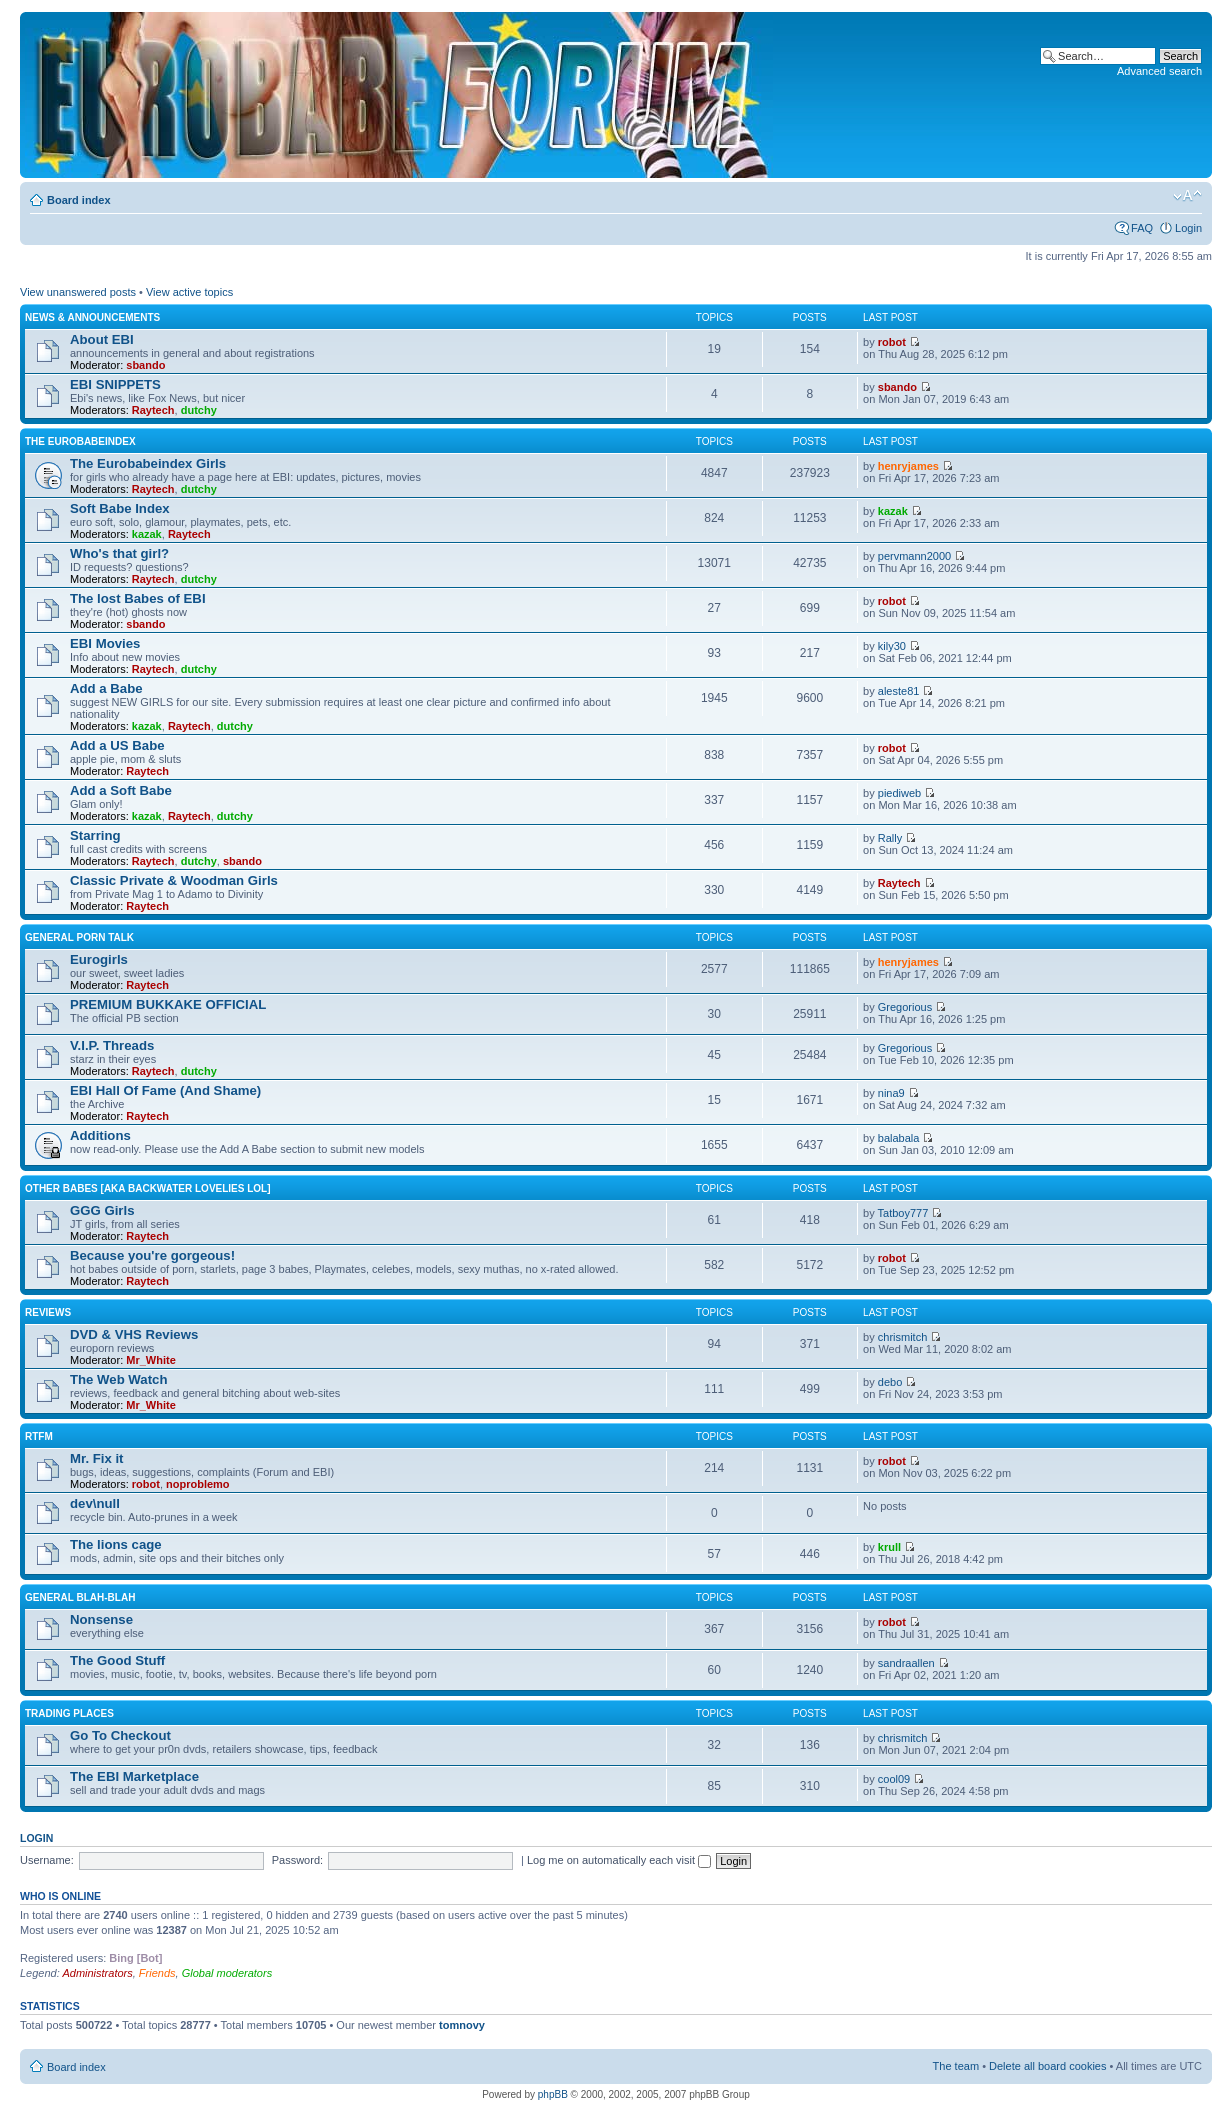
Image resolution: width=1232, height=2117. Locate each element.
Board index (79, 200)
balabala (899, 1138)
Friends (157, 1973)
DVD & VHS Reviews (134, 1334)
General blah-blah (80, 1597)
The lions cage (116, 1544)
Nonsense (101, 1619)
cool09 (894, 1779)
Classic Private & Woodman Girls (174, 880)
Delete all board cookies (1047, 2066)
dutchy (199, 410)
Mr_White (151, 1360)
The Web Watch (118, 1379)
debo (890, 1382)
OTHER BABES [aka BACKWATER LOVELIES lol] (148, 1188)
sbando (145, 365)
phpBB (553, 2094)
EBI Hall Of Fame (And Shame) (165, 1090)
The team (956, 2066)
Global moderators (227, 1973)
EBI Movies (105, 643)
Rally (890, 838)
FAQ (1142, 228)
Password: (297, 1860)
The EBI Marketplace (134, 1776)
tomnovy (462, 2025)
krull (889, 1547)
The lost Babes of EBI (138, 598)
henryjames (908, 466)
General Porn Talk (79, 937)
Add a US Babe (117, 745)
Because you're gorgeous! (152, 1255)
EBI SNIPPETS (115, 384)
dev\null (95, 1503)
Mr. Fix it (97, 1458)
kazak (147, 534)
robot (892, 342)
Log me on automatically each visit (619, 1860)
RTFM (39, 1436)
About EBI (102, 339)
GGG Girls (102, 1210)
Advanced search (1159, 71)
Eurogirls (99, 959)
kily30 (892, 646)
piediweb (899, 793)
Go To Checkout (120, 1735)
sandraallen (906, 1663)
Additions (100, 1135)
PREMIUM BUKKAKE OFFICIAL (168, 1004)
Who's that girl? (119, 553)
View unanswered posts (78, 292)
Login (1188, 228)
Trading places (69, 1713)
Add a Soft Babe (121, 790)
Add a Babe (106, 688)
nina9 (891, 1093)
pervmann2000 (914, 556)
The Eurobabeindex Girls (148, 463)
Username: (47, 1860)
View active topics (189, 292)
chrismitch (903, 1337)
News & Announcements (92, 317)
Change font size (1187, 196)
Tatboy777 (903, 1213)
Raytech (153, 410)
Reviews (48, 1312)
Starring (95, 835)
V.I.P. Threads (112, 1045)
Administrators (97, 1973)
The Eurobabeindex (80, 441)
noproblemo (198, 1484)
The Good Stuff (117, 1660)
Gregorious (905, 1007)
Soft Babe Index (120, 508)
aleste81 (899, 691)
